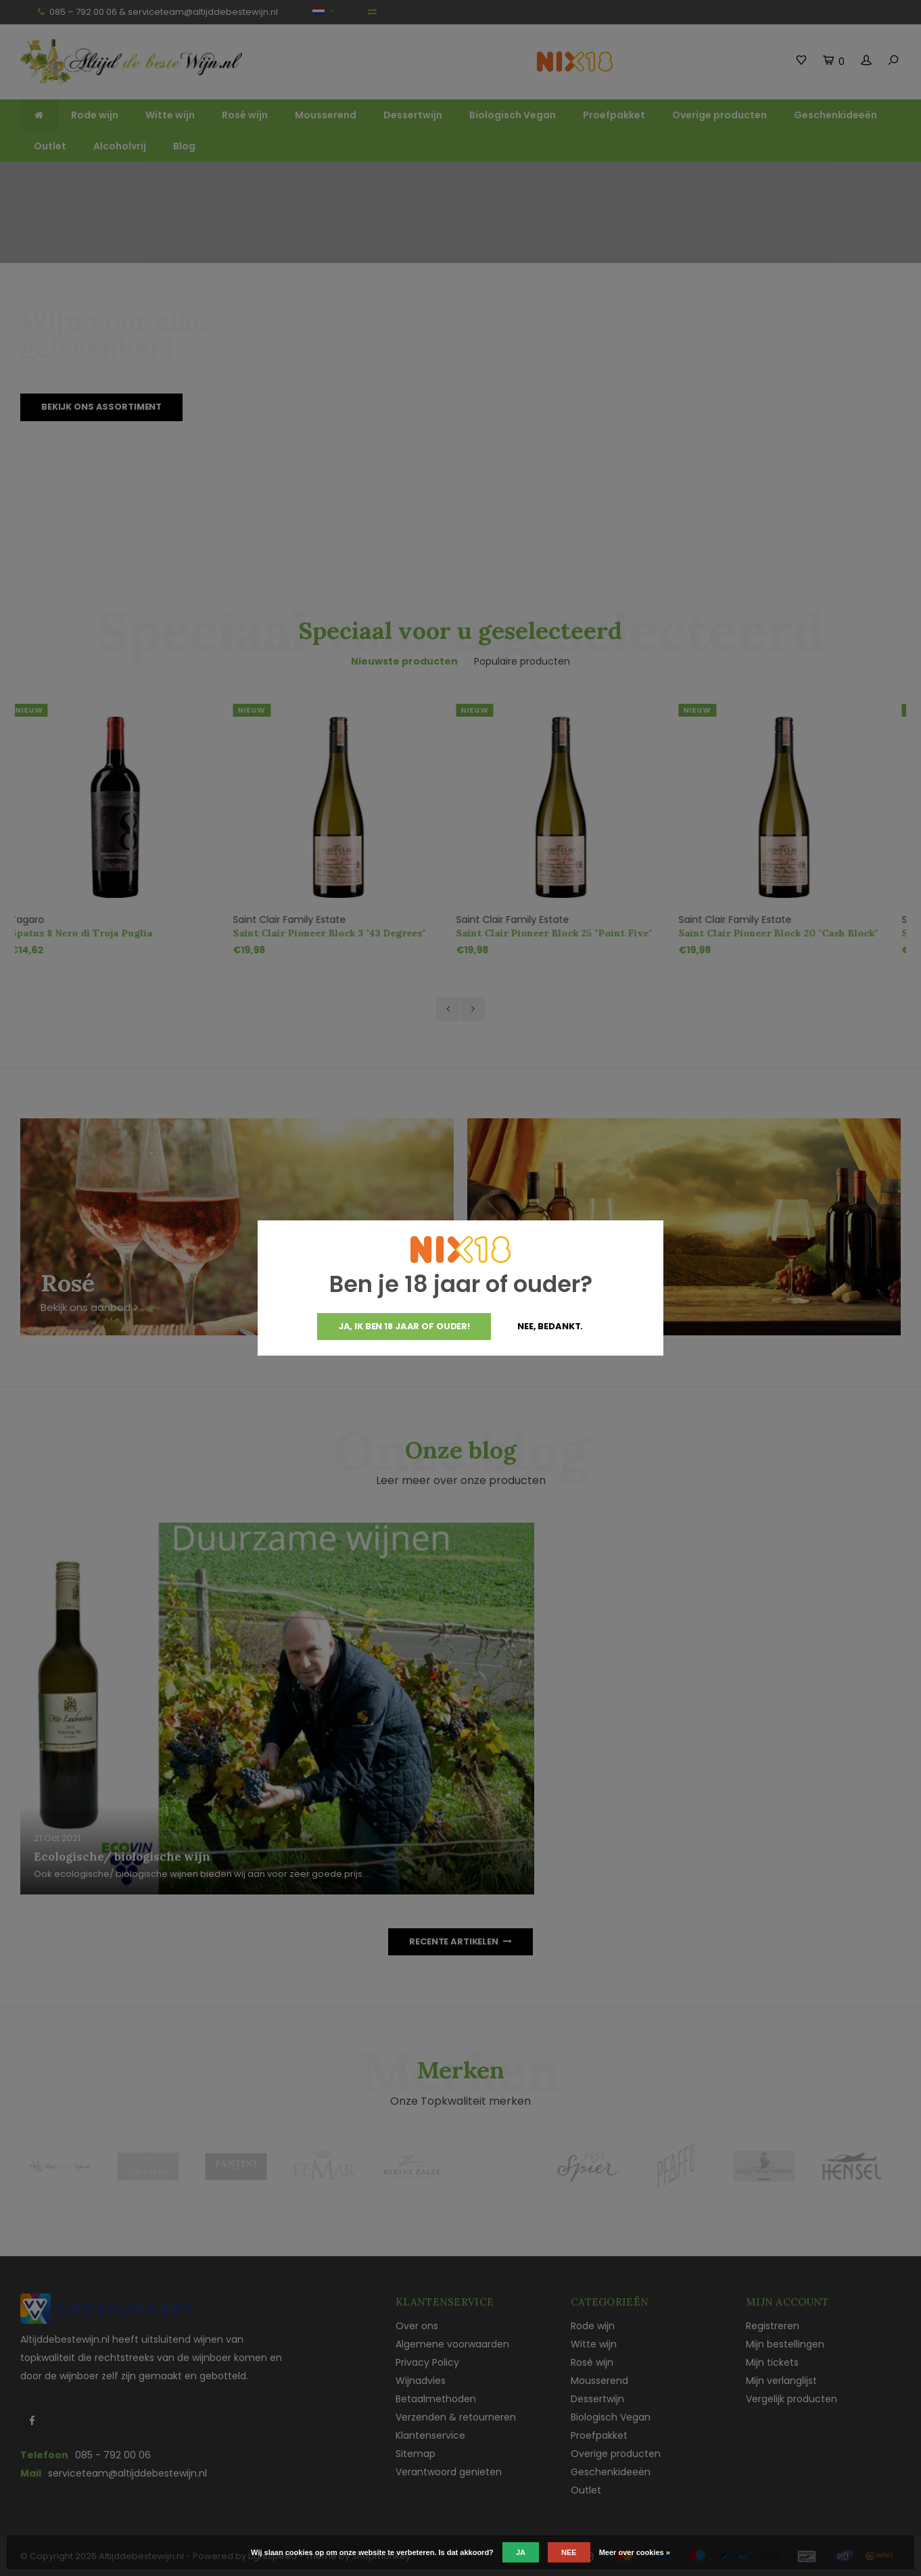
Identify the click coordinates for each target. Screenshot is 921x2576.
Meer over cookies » (634, 2552)
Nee (569, 2552)
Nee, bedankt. (550, 1326)
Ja (520, 2552)
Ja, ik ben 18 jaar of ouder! (404, 1326)
